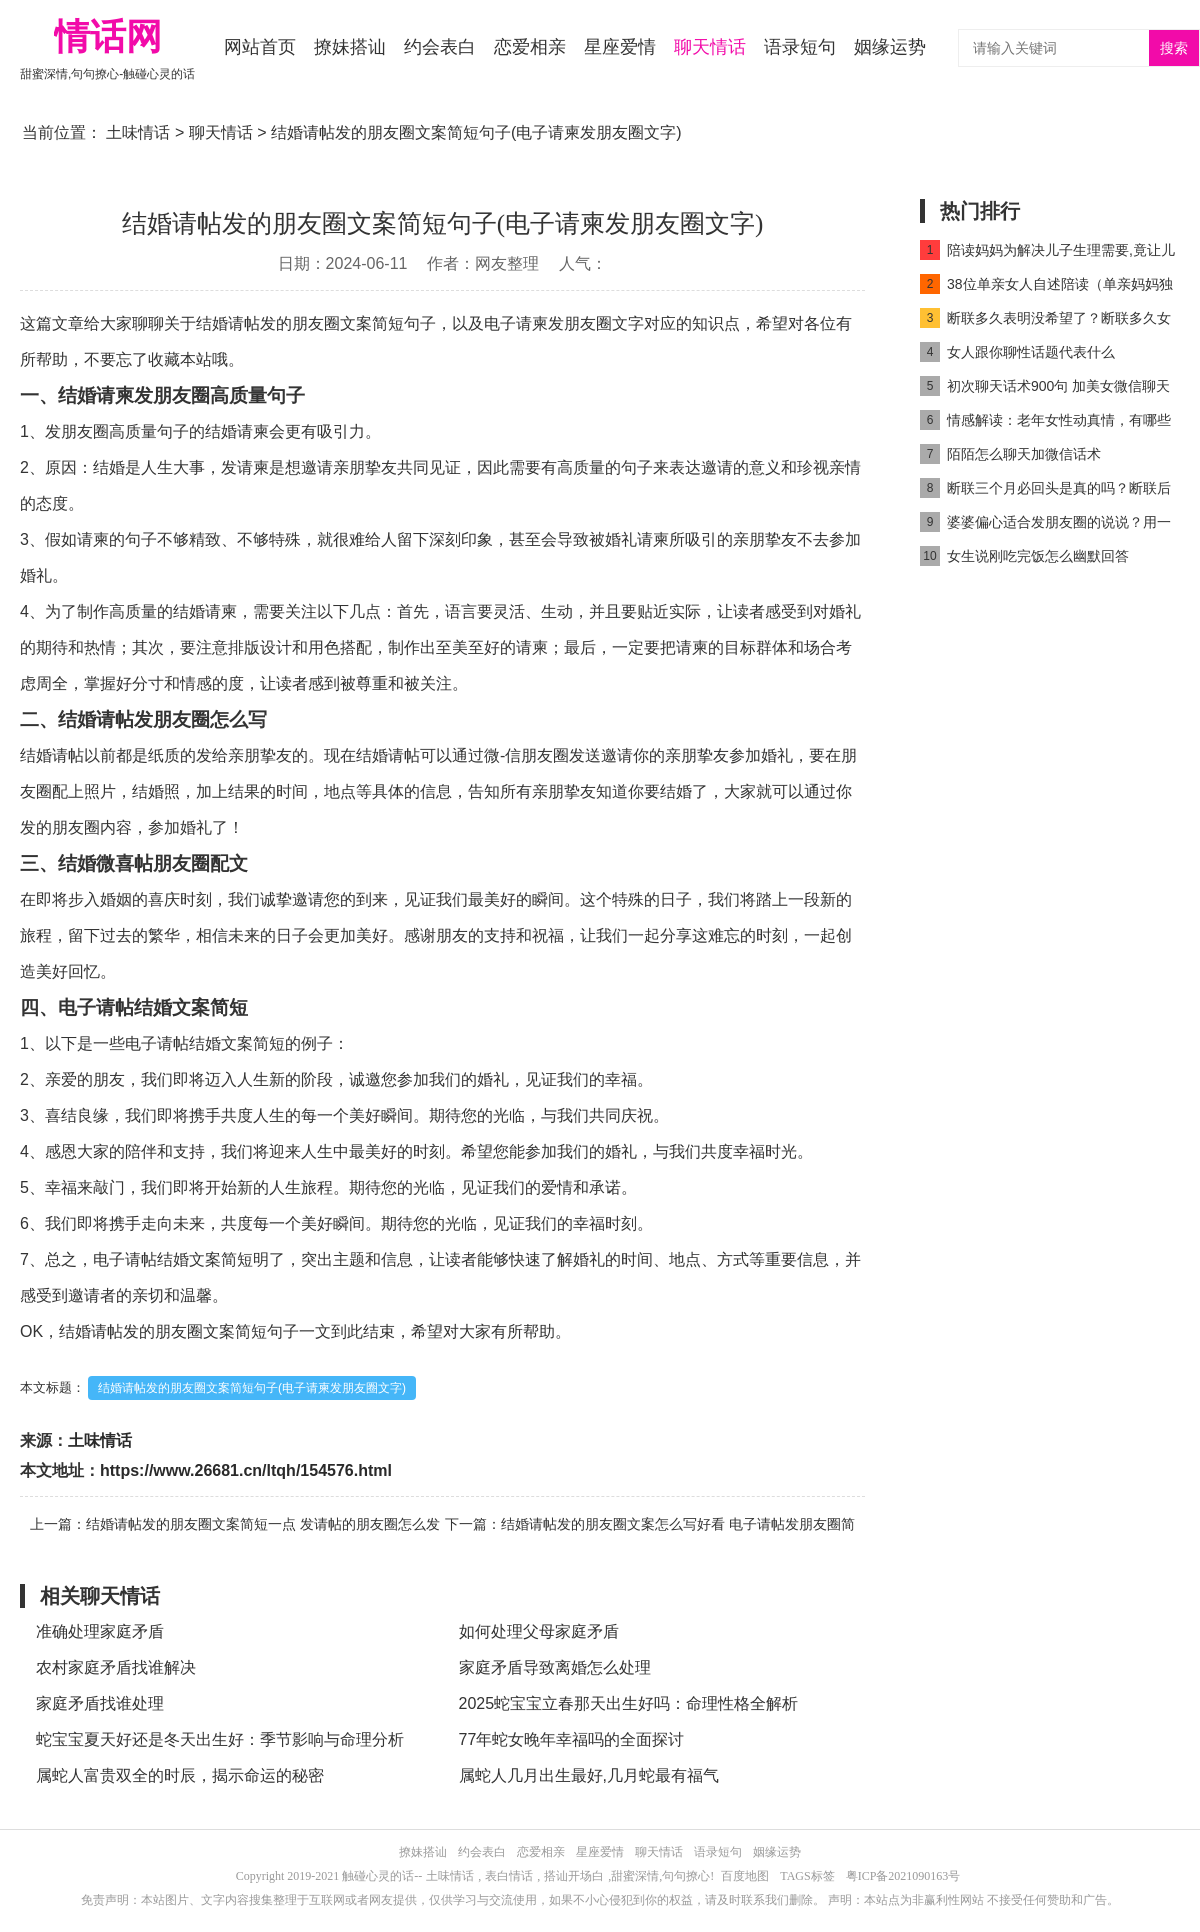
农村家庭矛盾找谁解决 (116, 1667)
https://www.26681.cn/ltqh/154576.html (246, 1470)
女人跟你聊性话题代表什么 (1017, 352)
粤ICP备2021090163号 (903, 1876)
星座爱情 (620, 47)
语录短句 (800, 47)
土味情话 (138, 132)
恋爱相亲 (530, 47)
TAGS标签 (807, 1876)
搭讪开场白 (574, 1876)
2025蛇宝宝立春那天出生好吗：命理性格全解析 (629, 1703)
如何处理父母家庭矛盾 (539, 1631)
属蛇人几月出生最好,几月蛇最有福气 (589, 1775)
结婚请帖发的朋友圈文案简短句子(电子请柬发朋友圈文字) (252, 1388)
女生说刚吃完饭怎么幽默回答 (1024, 556)
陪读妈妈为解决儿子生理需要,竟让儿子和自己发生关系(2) (1047, 253)
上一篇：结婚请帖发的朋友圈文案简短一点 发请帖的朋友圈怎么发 (235, 1524)
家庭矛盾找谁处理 (100, 1703)
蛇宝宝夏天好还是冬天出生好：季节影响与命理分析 (220, 1739)
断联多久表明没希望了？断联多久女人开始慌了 (1045, 321)
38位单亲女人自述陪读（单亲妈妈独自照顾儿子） (1046, 287)
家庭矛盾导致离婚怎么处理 (555, 1667)
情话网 (108, 36)
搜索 (1174, 48)
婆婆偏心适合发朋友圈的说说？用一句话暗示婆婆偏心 (1045, 525)
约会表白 (440, 47)
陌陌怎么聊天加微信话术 (1010, 454)
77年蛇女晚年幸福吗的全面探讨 (572, 1739)
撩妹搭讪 (350, 47)
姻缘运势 (890, 47)
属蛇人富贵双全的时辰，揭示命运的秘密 (180, 1775)
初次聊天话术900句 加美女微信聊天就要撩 (1045, 389)
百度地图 (745, 1876)
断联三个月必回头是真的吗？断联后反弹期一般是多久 (1045, 491)
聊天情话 (710, 47)
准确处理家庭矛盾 (100, 1631)
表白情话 (509, 1876)
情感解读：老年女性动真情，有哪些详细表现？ (1045, 423)
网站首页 (260, 47)
